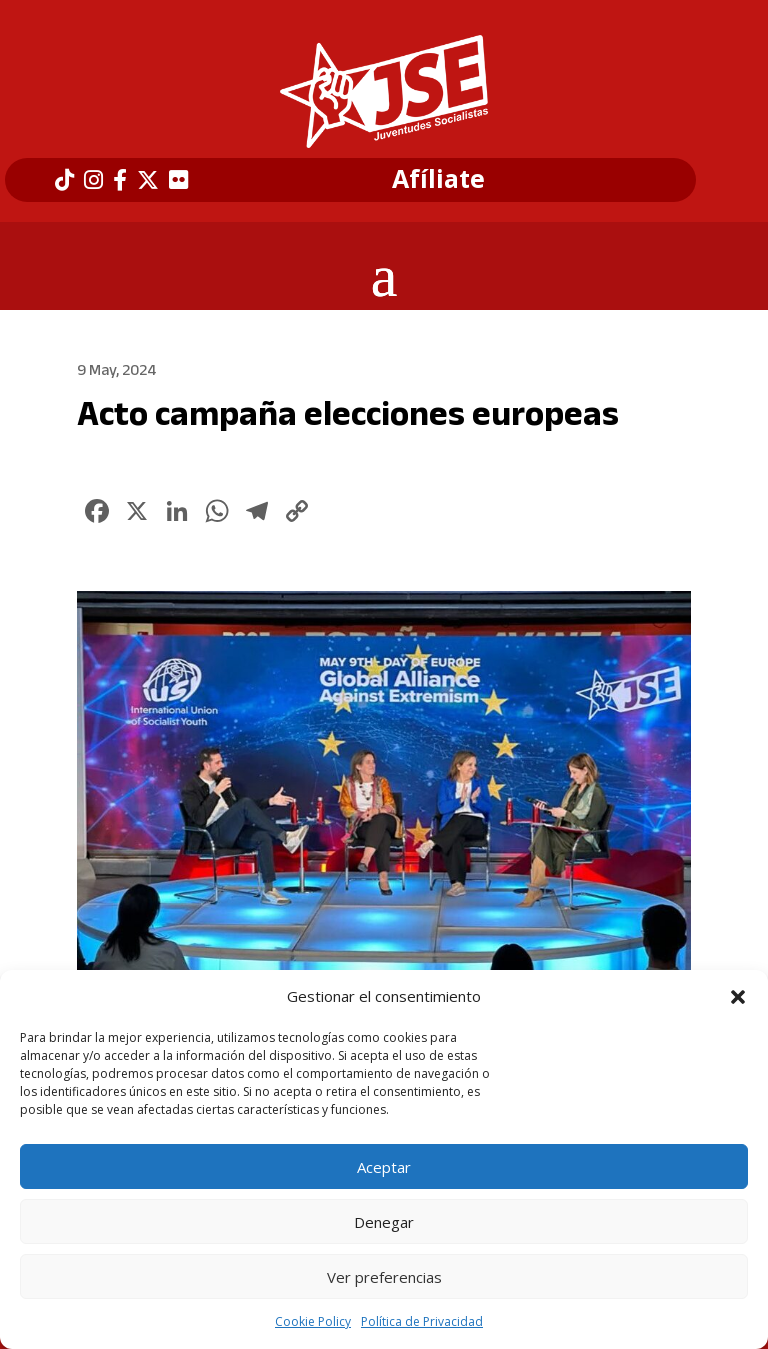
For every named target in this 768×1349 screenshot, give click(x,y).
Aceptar (384, 1167)
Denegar (384, 1222)
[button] (738, 997)
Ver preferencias (384, 1277)
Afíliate (438, 179)
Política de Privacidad (422, 1321)
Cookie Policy (313, 1321)
